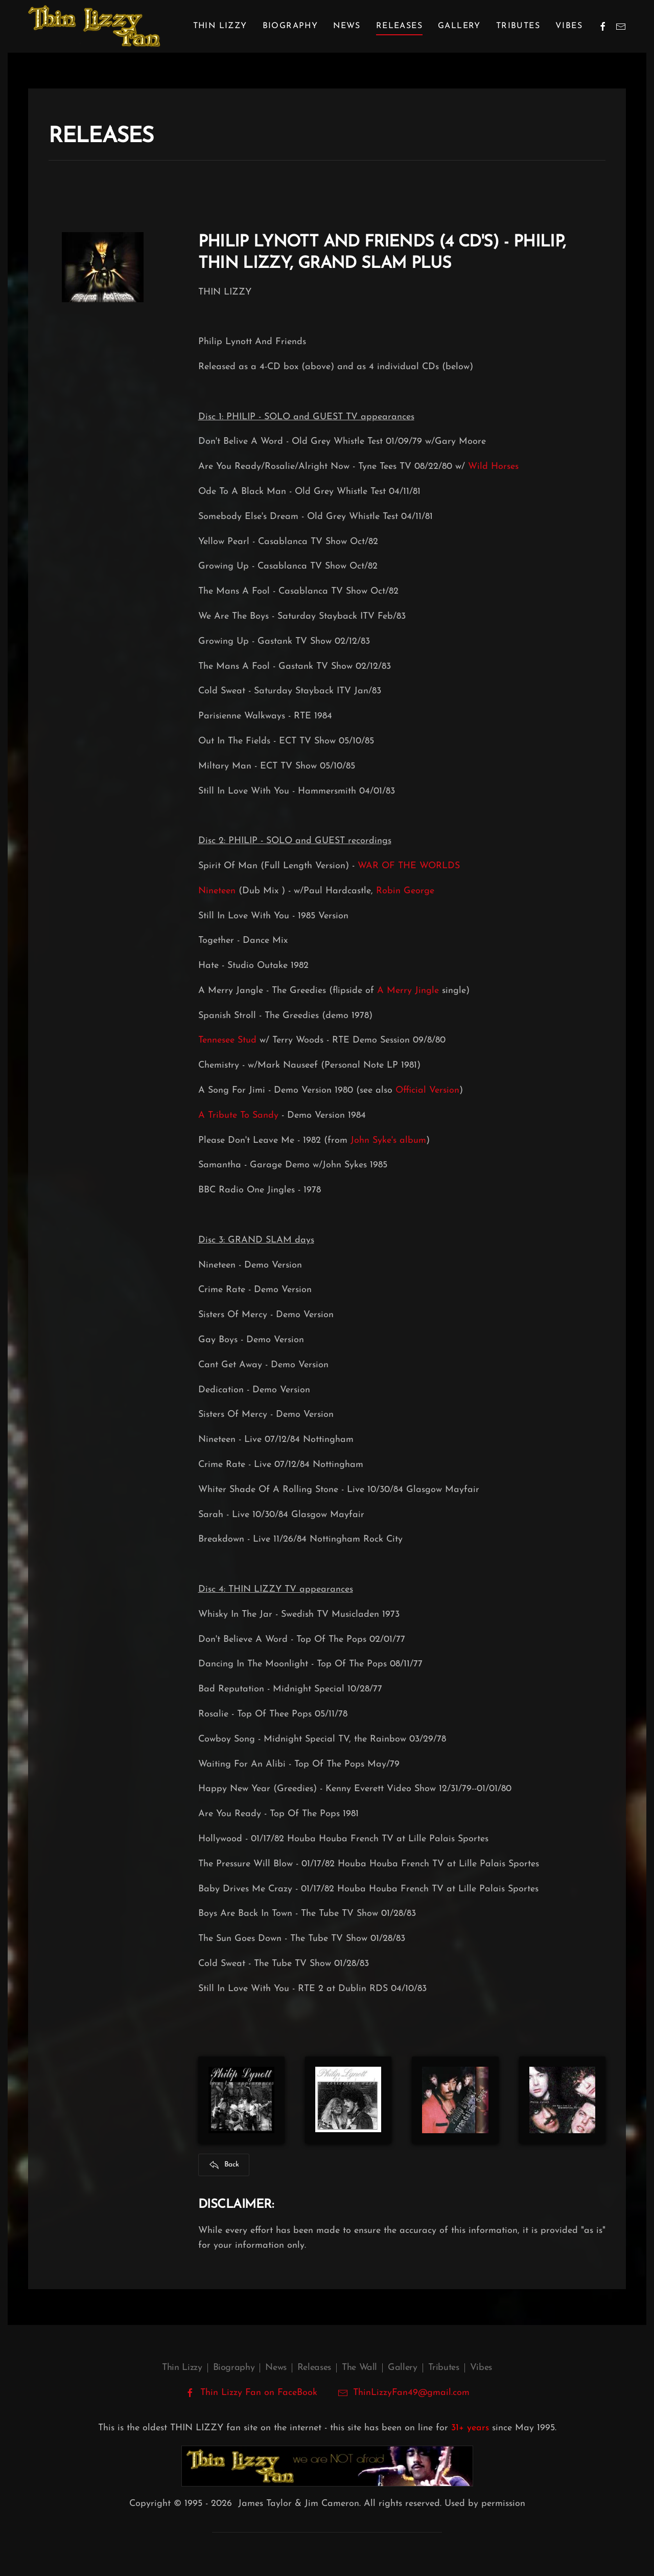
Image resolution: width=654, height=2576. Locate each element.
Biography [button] (290, 26)
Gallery (459, 26)
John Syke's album (388, 1140)
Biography (234, 2367)
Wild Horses (493, 466)
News (347, 26)
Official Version (427, 1090)
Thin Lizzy (182, 2367)
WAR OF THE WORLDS (409, 866)
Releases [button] (399, 26)
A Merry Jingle (408, 991)
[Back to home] (94, 26)
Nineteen (217, 891)
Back (224, 2165)
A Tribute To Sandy (238, 1115)
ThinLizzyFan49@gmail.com (411, 2393)
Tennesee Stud (227, 1040)
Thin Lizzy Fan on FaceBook (251, 2393)
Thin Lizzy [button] (220, 26)
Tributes (518, 26)
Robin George (405, 891)
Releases (314, 2367)
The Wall (359, 2367)
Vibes (568, 26)
